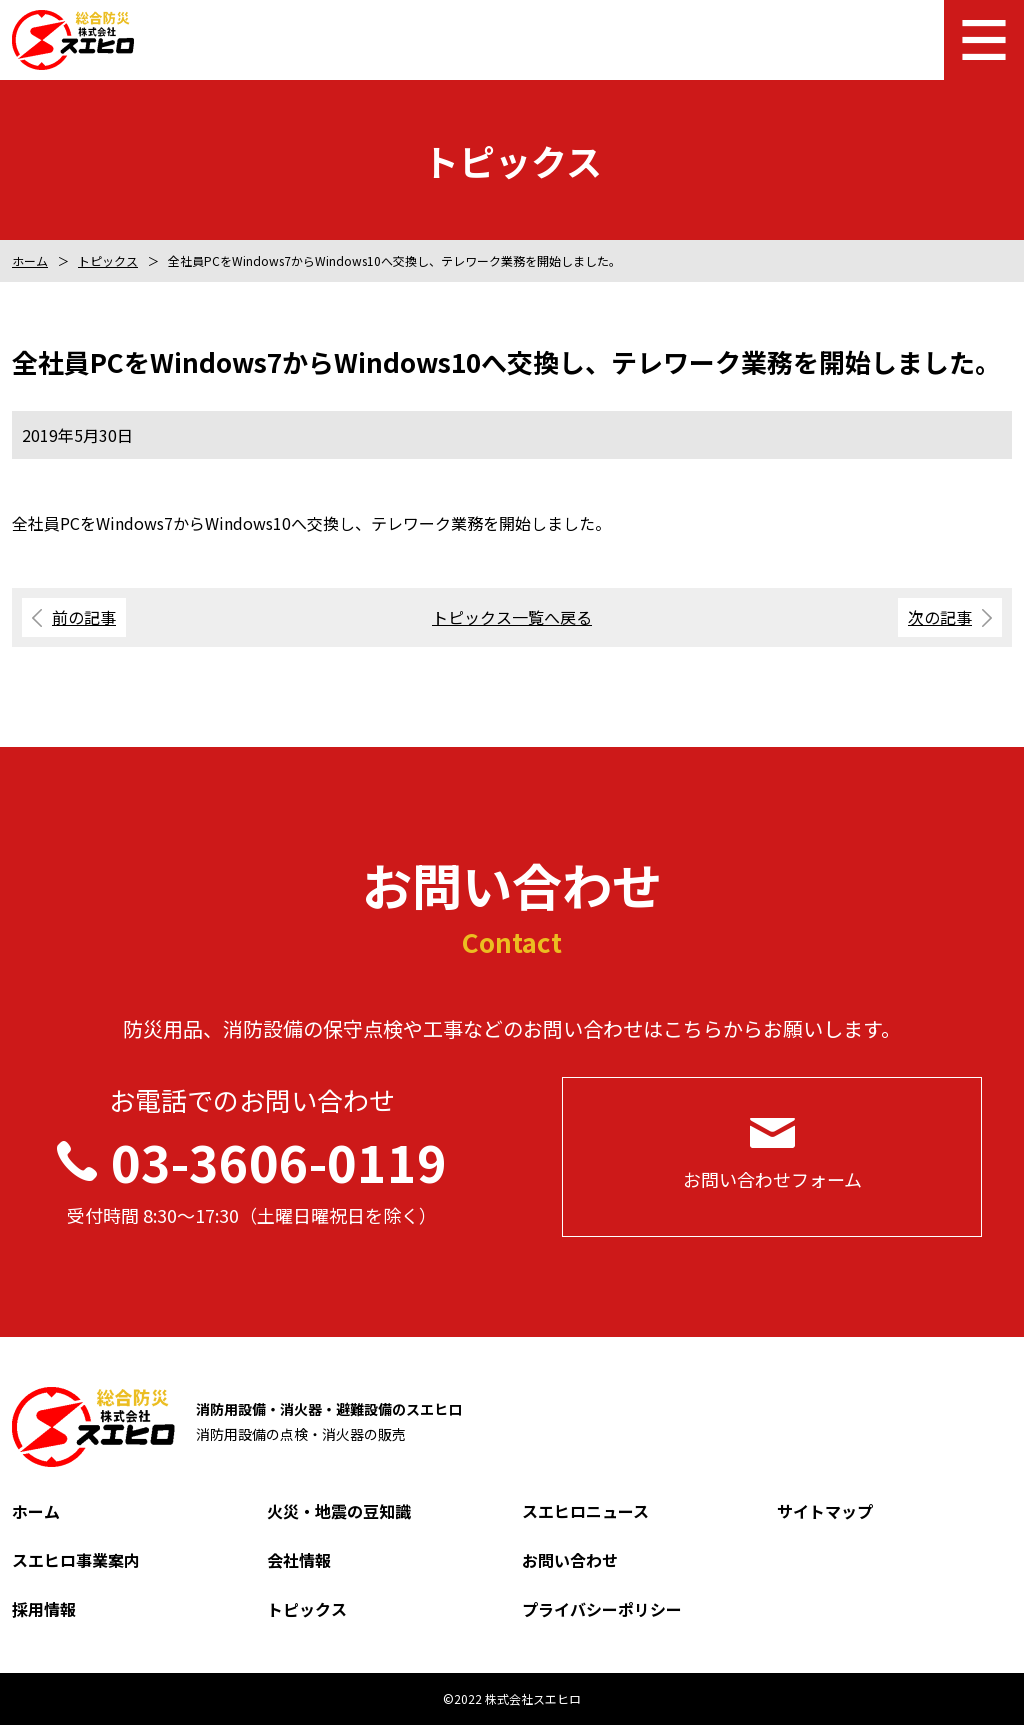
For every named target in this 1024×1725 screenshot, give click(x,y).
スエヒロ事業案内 (76, 1560)
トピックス (108, 260)
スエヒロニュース (585, 1511)
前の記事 (84, 617)
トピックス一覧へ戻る (512, 617)
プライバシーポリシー (602, 1609)
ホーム (30, 260)
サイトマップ (825, 1511)
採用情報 (44, 1609)
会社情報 (299, 1560)
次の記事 (940, 617)
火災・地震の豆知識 (339, 1511)
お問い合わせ (570, 1560)
